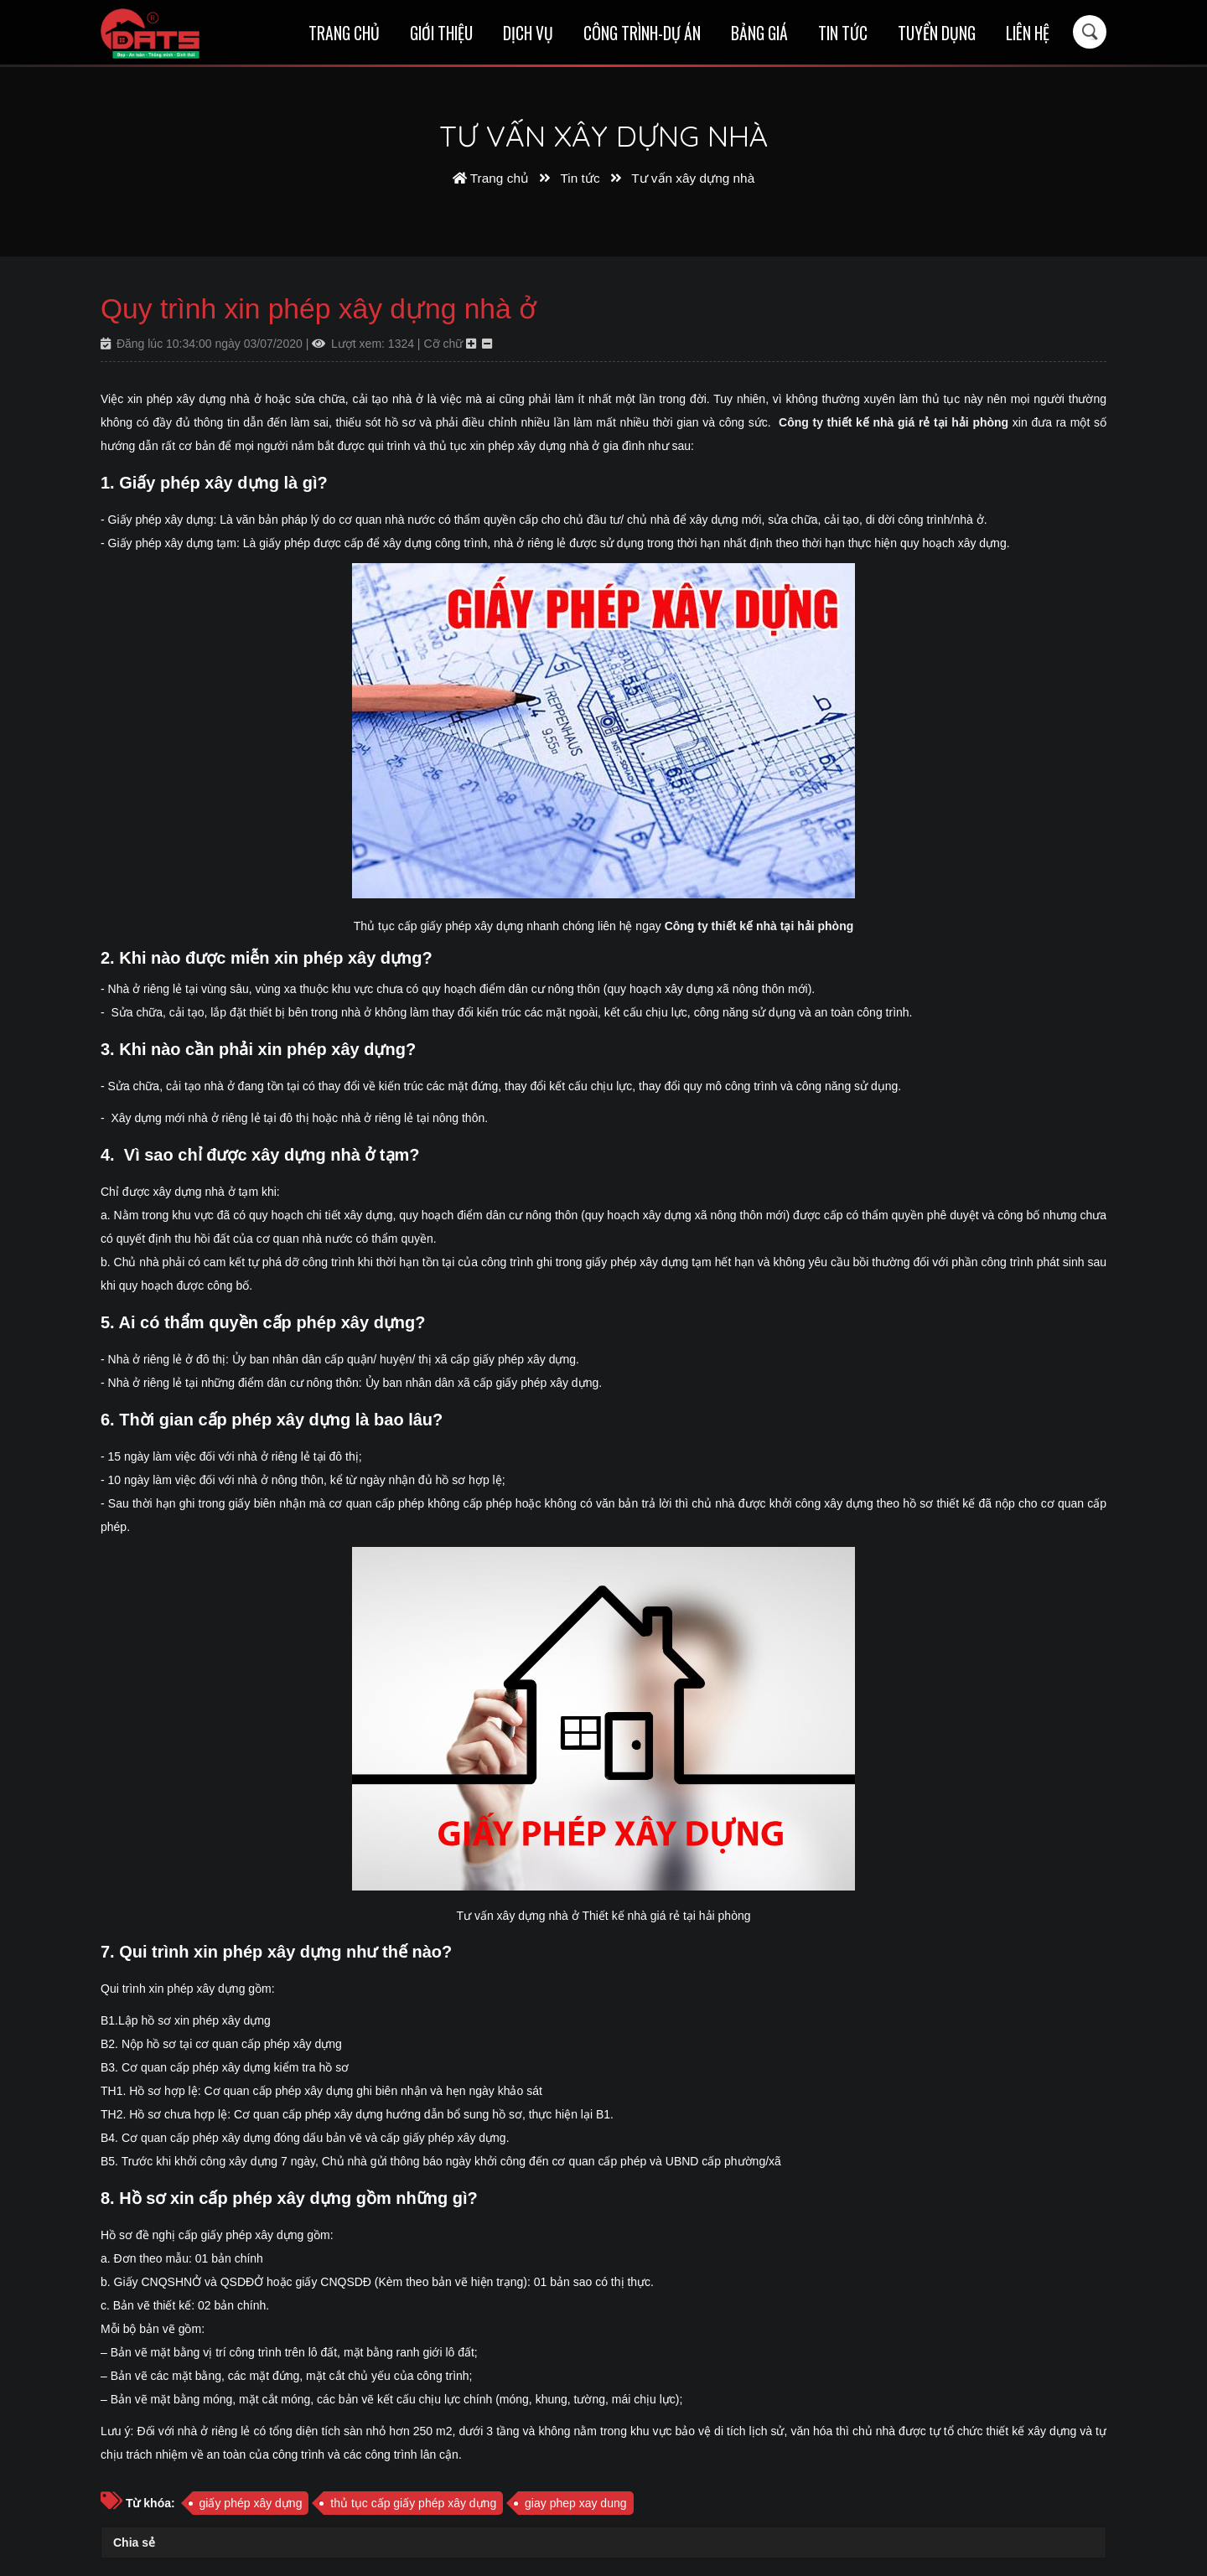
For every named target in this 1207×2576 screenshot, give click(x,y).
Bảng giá (759, 33)
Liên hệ (1027, 33)
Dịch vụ (528, 33)
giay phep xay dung (575, 2503)
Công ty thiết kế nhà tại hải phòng (759, 926)
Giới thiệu (441, 33)
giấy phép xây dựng (251, 2503)
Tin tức (843, 33)
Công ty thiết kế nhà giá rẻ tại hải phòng (893, 422)
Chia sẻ (134, 2542)
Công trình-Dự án (642, 33)
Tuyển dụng (937, 33)
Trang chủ (344, 33)
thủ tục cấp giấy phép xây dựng (413, 2503)
